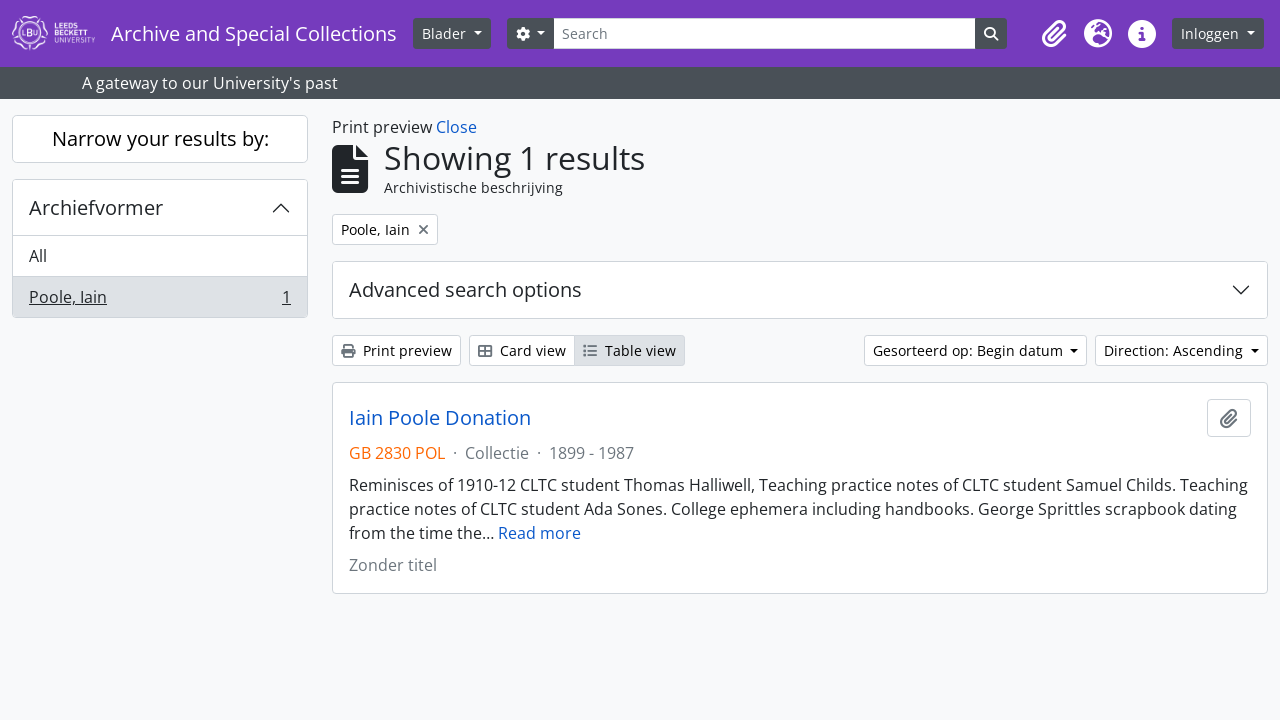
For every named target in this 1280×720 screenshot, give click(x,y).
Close (456, 127)
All (38, 256)
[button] (1054, 34)
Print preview (396, 350)
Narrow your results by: (160, 138)
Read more (539, 533)
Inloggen (1212, 33)
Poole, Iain (159, 301)
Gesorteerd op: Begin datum (970, 350)
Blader (446, 33)
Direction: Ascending (1175, 350)
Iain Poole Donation (440, 418)
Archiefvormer (96, 207)
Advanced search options (465, 289)
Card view (522, 350)
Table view (629, 350)
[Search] (764, 33)
